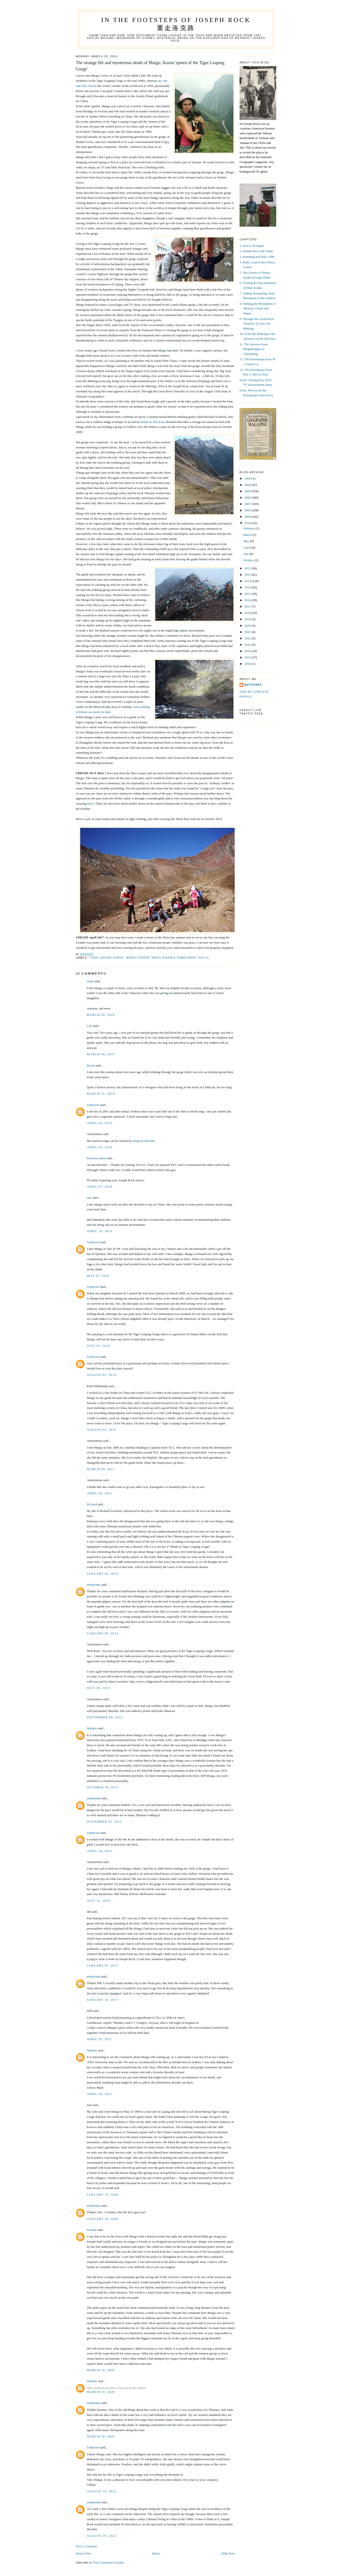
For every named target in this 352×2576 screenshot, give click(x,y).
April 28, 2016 (99, 1851)
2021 (248, 632)
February (249, 528)
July (246, 554)
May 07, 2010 (98, 1275)
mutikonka (93, 1584)
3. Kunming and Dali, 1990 (257, 256)
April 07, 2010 (99, 1186)
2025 (248, 657)
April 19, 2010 (99, 1231)
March (248, 535)
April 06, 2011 (99, 1493)
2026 (248, 664)
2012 (248, 574)
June (246, 547)
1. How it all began (252, 245)
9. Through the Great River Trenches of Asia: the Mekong (257, 323)
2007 (248, 504)
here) (90, 803)
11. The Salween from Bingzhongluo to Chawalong (254, 349)
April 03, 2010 (99, 1147)
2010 (248, 523)
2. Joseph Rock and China (256, 251)
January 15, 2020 (102, 2194)
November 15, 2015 (104, 1821)
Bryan (91, 1065)
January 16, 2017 (102, 2000)
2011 (248, 568)
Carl (89, 1026)
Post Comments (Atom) (108, 2562)
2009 (248, 516)
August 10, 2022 (101, 2491)
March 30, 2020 (101, 2436)
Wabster (92, 1728)
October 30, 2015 (103, 1787)
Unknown (93, 1105)
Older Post (228, 2553)
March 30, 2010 (101, 1015)
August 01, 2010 (101, 1375)
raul (89, 1197)
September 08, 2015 (105, 1717)
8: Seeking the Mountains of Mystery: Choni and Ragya (257, 308)
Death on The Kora (152, 422)
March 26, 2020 (101, 2370)
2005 (248, 491)
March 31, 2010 (101, 1093)
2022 (248, 638)
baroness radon (96, 1158)
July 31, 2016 (98, 1900)
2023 (248, 644)
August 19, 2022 (101, 2536)
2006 (248, 497)
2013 (248, 581)
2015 (248, 594)
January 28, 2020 (102, 2219)
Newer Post (83, 2553)
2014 (248, 587)
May (246, 541)
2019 (248, 619)
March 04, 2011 (101, 1469)
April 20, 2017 (99, 2039)
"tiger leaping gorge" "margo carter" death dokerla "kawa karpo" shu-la (148, 957)
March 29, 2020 (101, 2392)
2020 (248, 625)
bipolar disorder (145, 1141)
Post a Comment (86, 2546)
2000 (248, 478)
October (248, 560)
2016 (248, 600)
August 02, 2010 (101, 1429)
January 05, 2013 (102, 1573)
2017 (248, 606)
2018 (248, 613)
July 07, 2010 (98, 1345)
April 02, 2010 (99, 1123)
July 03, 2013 (98, 1688)
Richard (92, 1504)
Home (156, 2553)
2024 (248, 651)
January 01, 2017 (102, 1965)
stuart (90, 981)
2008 (248, 510)
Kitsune (92, 2230)
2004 (248, 485)
